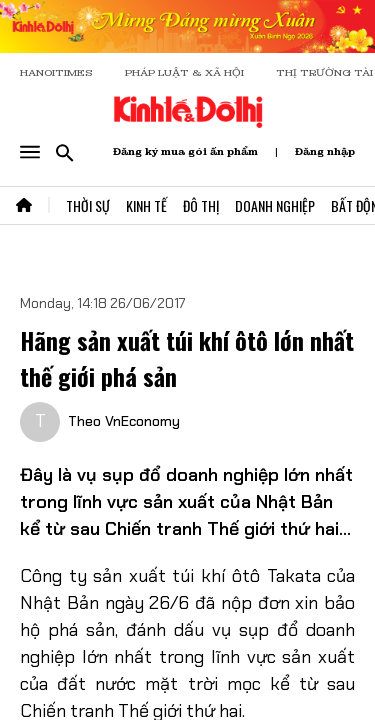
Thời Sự (88, 205)
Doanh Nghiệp (275, 205)
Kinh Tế (146, 205)
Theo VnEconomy (124, 421)
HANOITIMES (56, 72)
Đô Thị (201, 205)
